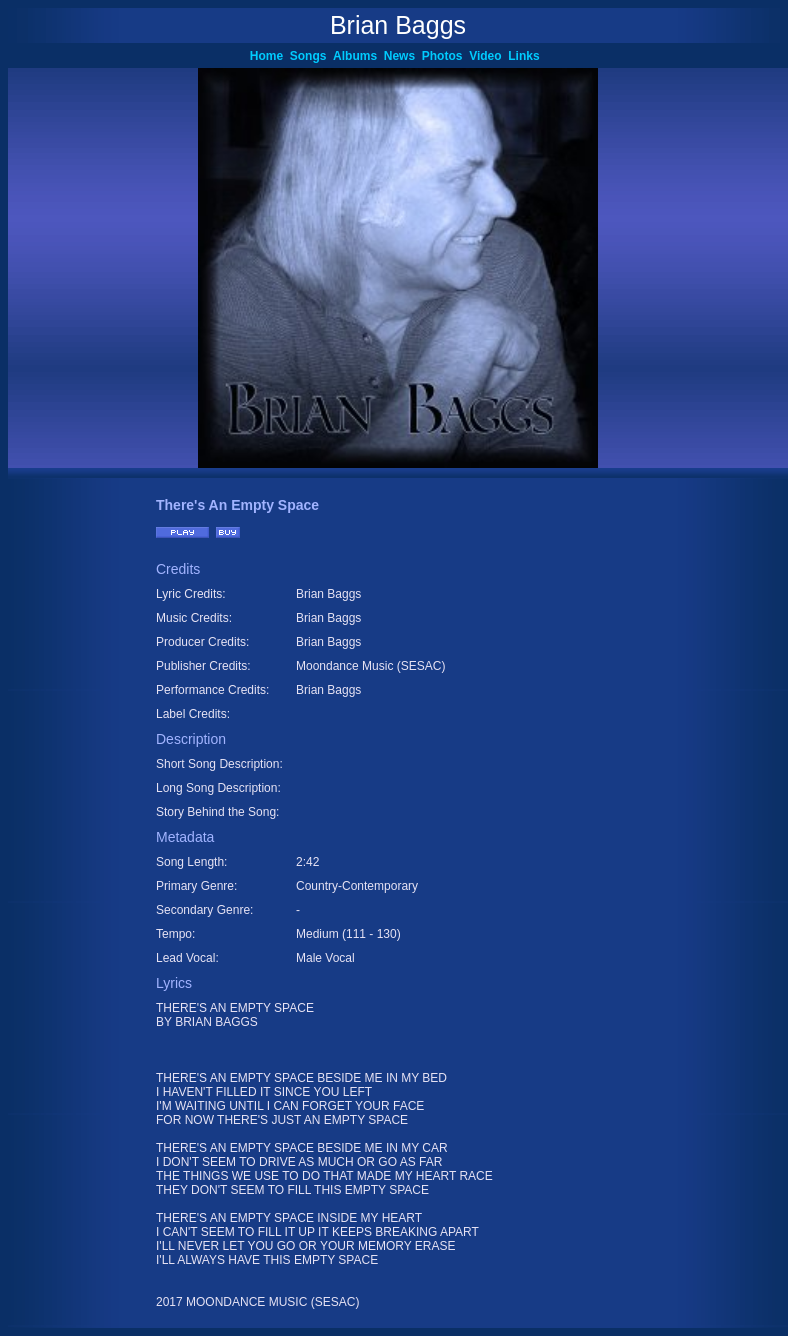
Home (270, 56)
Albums (358, 56)
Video (488, 56)
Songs (311, 56)
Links (527, 56)
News (403, 56)
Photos (445, 56)
